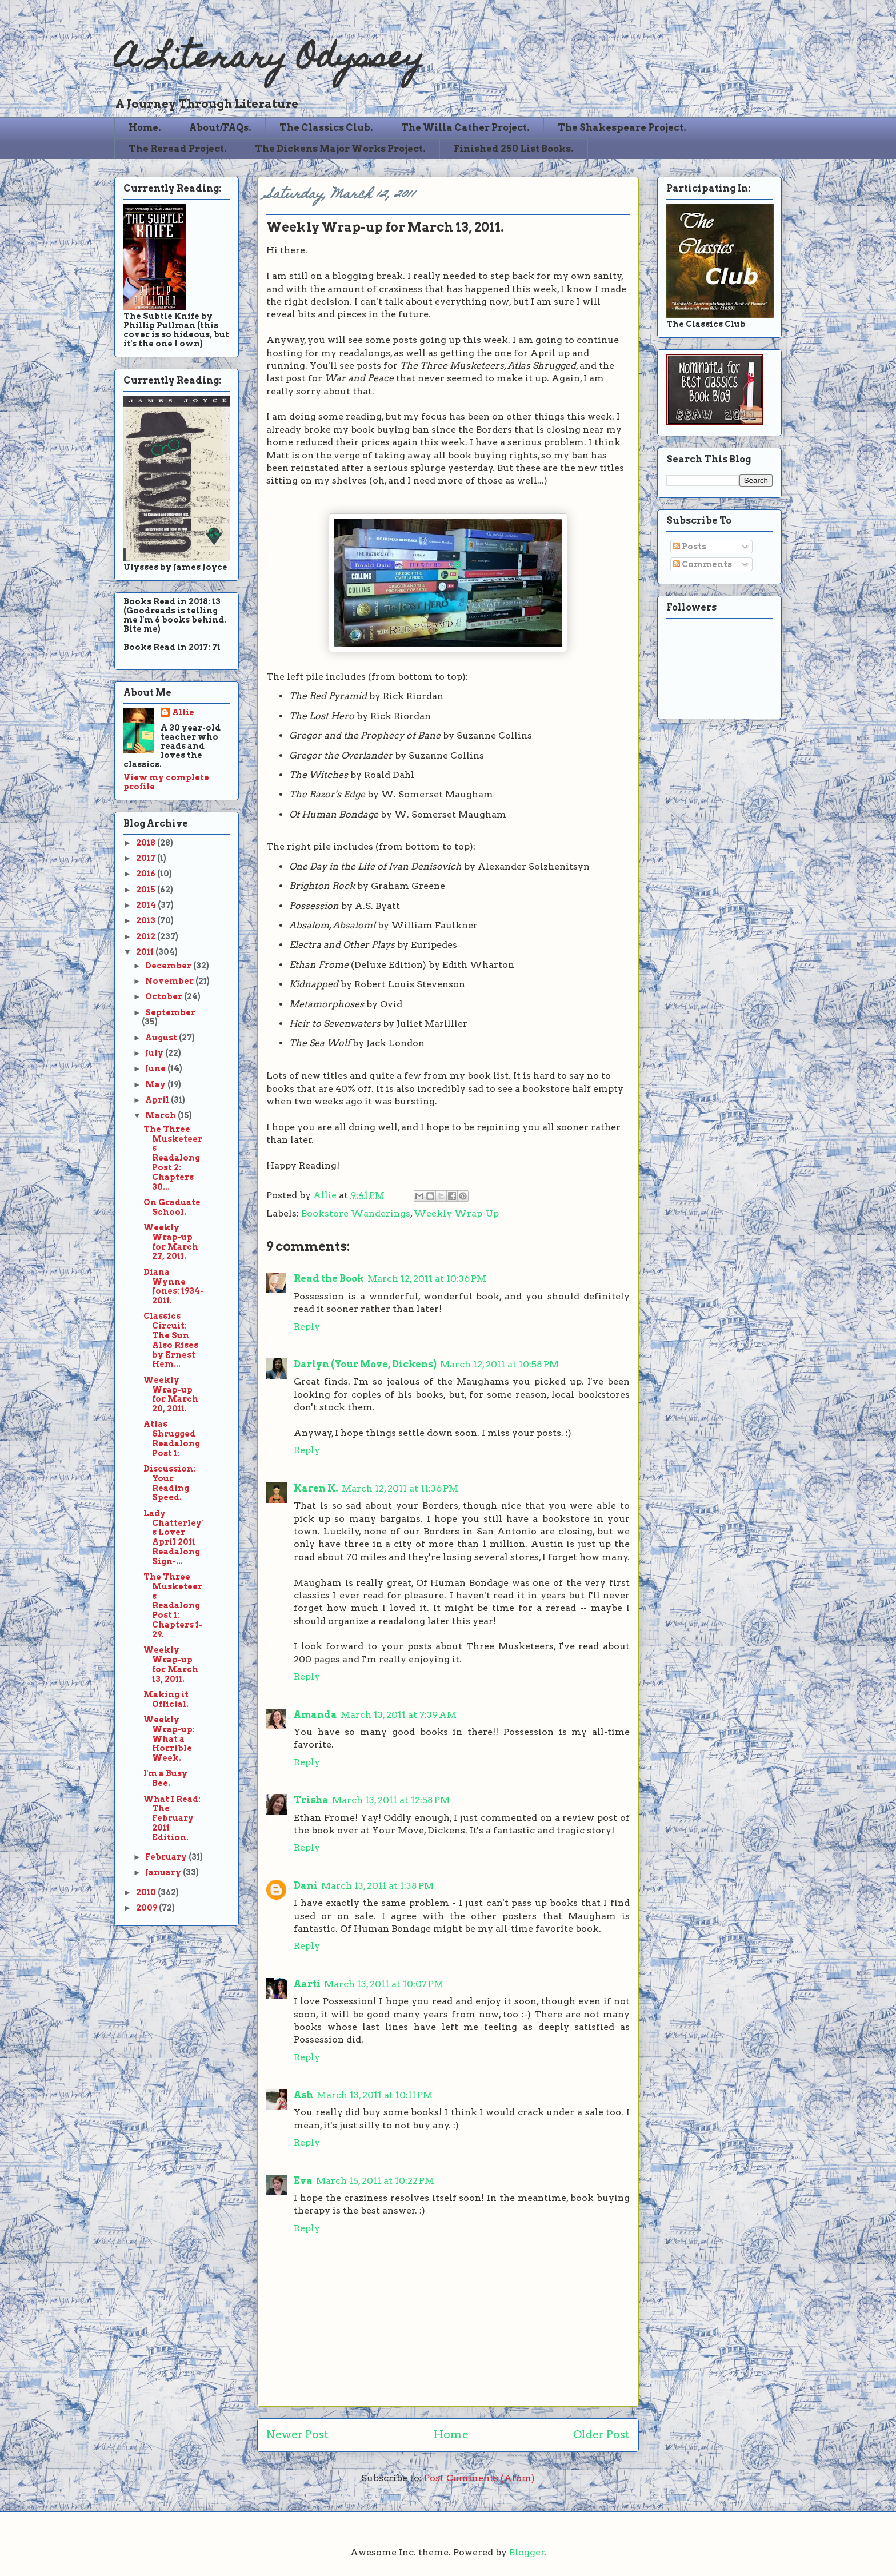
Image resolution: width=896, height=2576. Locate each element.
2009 (147, 1907)
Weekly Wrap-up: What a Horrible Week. (169, 1738)
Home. (145, 127)
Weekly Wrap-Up (456, 1213)
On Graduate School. (172, 1207)
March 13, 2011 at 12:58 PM (391, 1800)
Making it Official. (166, 1699)
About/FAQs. (220, 127)
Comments (702, 564)
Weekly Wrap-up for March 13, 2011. (170, 1664)
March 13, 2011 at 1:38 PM (377, 1885)
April (158, 1099)
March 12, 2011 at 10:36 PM (426, 1278)
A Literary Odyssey (269, 60)
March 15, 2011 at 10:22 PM (375, 2180)
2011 (145, 951)
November (170, 981)
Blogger (527, 2552)
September (170, 1012)
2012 (146, 936)
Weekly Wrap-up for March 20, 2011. (170, 1394)
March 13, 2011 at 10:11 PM (375, 2094)
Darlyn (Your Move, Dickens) (365, 1364)
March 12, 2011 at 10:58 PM (499, 1364)
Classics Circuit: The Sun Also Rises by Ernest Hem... (170, 1340)
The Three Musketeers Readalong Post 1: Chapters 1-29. (172, 1605)
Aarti (307, 1984)
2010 (147, 1892)
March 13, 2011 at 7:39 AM (399, 1714)
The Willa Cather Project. (465, 127)
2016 (146, 873)
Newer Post (297, 2434)
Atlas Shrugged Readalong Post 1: (171, 1438)
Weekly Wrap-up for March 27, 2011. (170, 1242)
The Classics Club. (326, 127)
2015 (146, 889)
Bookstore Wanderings (355, 1213)
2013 (146, 920)
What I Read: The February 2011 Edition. (172, 1818)
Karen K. (316, 1488)
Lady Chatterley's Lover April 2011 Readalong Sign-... (173, 1537)
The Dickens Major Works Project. (340, 148)
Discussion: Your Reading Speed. (169, 1483)
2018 (146, 842)
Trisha (311, 1800)
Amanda (315, 1714)
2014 (147, 905)
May (156, 1084)
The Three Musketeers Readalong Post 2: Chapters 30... (172, 1157)
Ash (303, 2094)
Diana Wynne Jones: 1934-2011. (173, 1286)
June (156, 1068)
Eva (303, 2180)
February (167, 1856)
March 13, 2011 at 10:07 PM (383, 1984)
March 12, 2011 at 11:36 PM (400, 1488)
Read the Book (329, 1278)
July (155, 1053)
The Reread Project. (178, 148)
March (161, 1115)
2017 (146, 858)
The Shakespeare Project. (622, 127)
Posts (689, 546)
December (169, 965)
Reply (307, 1326)
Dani (306, 1885)
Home (451, 2434)
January (164, 1872)
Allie (326, 1195)
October (164, 996)
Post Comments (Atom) (479, 2478)
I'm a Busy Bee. (165, 1778)
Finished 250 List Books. (514, 148)
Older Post (601, 2434)
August (162, 1037)
